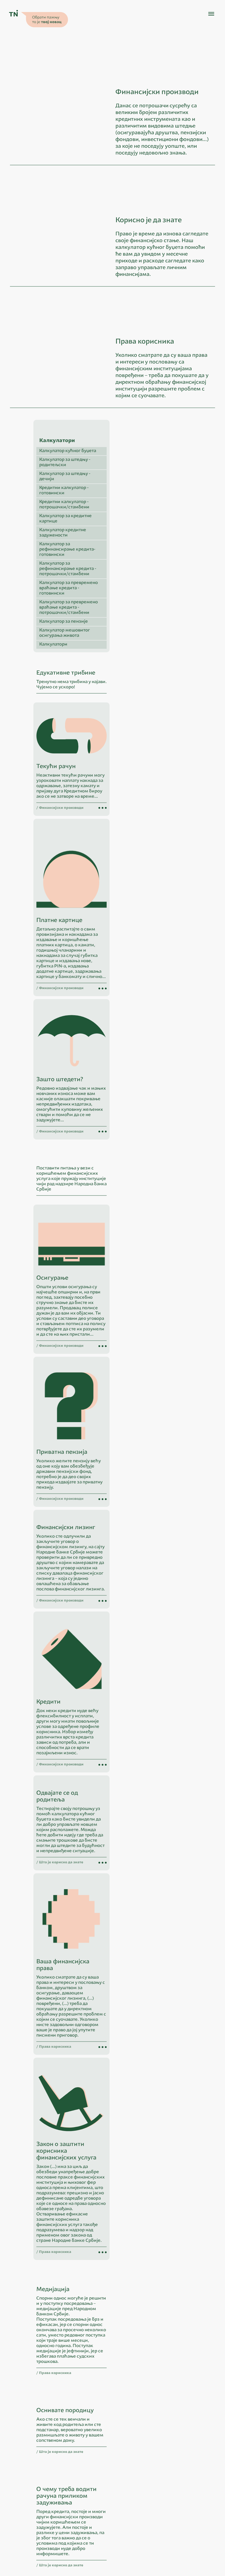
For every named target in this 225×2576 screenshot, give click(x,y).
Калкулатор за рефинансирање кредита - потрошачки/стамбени (149, 634)
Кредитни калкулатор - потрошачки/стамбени (146, 570)
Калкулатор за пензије (145, 687)
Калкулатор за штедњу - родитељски (146, 528)
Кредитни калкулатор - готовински (146, 556)
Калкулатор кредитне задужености (144, 599)
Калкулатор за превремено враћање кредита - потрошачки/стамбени (150, 673)
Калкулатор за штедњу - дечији (146, 542)
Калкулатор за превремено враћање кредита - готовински (150, 654)
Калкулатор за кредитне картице (147, 585)
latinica (60, 2504)
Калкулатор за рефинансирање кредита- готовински (149, 615)
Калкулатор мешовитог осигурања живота (146, 699)
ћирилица (41, 2504)
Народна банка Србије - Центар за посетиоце (69, 2519)
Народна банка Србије (50, 2512)
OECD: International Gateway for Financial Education (73, 2526)
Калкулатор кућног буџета (149, 517)
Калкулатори (135, 710)
